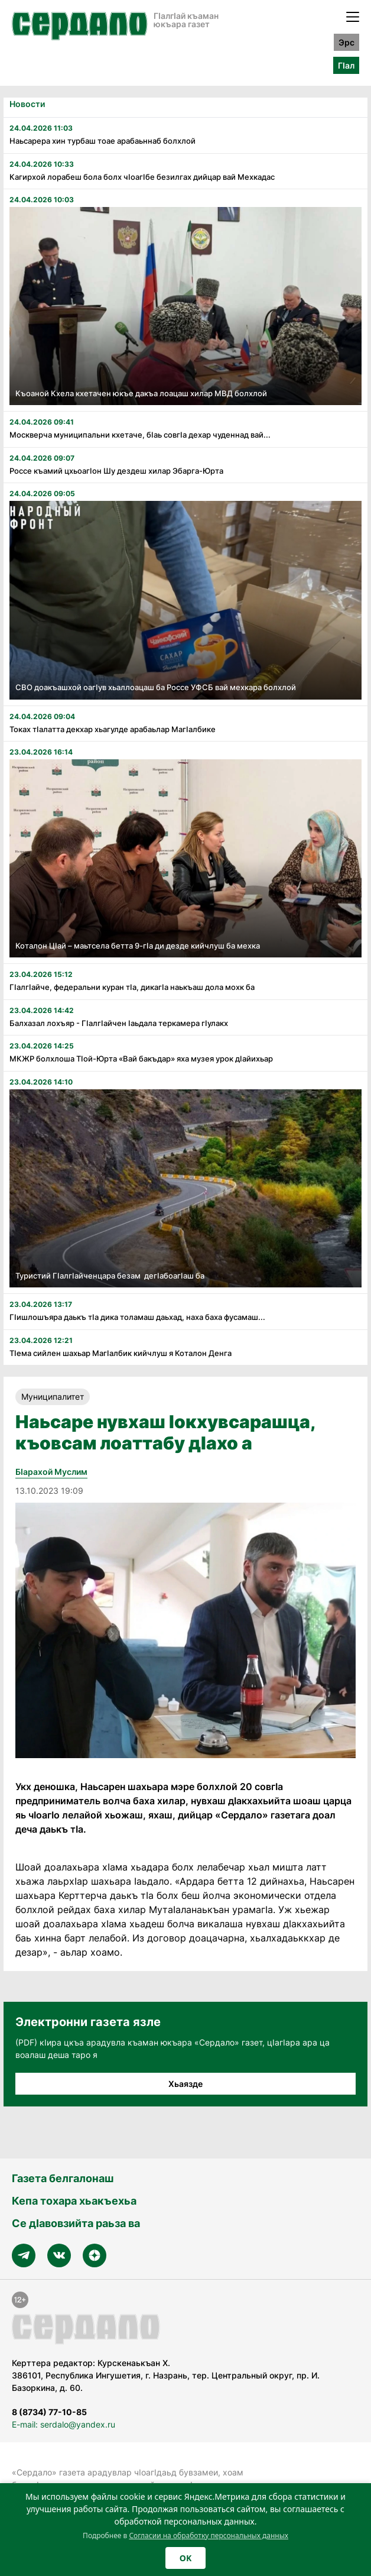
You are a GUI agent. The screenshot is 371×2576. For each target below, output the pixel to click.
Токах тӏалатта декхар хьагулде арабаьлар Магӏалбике (112, 729)
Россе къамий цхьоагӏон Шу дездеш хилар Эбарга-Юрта (116, 470)
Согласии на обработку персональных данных (208, 2535)
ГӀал (346, 65)
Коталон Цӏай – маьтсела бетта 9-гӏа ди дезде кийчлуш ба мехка (137, 945)
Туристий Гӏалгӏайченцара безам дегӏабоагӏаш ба (109, 1275)
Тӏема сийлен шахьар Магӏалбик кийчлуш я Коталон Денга (120, 1353)
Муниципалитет (52, 1396)
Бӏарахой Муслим (51, 1472)
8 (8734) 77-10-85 (49, 2412)
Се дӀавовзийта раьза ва (76, 2223)
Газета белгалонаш (62, 2178)
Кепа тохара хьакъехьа (74, 2201)
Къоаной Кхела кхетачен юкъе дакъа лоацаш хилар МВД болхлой (141, 393)
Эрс (346, 42)
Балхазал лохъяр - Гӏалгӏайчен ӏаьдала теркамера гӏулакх (119, 1023)
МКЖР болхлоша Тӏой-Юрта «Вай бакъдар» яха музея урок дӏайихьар (141, 1058)
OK (185, 2558)
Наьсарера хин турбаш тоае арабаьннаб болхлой (102, 140)
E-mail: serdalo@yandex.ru (63, 2424)
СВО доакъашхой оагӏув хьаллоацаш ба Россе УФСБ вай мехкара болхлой (155, 687)
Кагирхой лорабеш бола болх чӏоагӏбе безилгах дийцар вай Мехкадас (142, 177)
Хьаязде (185, 2084)
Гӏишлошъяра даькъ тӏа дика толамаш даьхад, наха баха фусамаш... (137, 1317)
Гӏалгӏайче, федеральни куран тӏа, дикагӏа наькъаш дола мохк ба (132, 987)
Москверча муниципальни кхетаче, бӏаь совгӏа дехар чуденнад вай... (140, 434)
